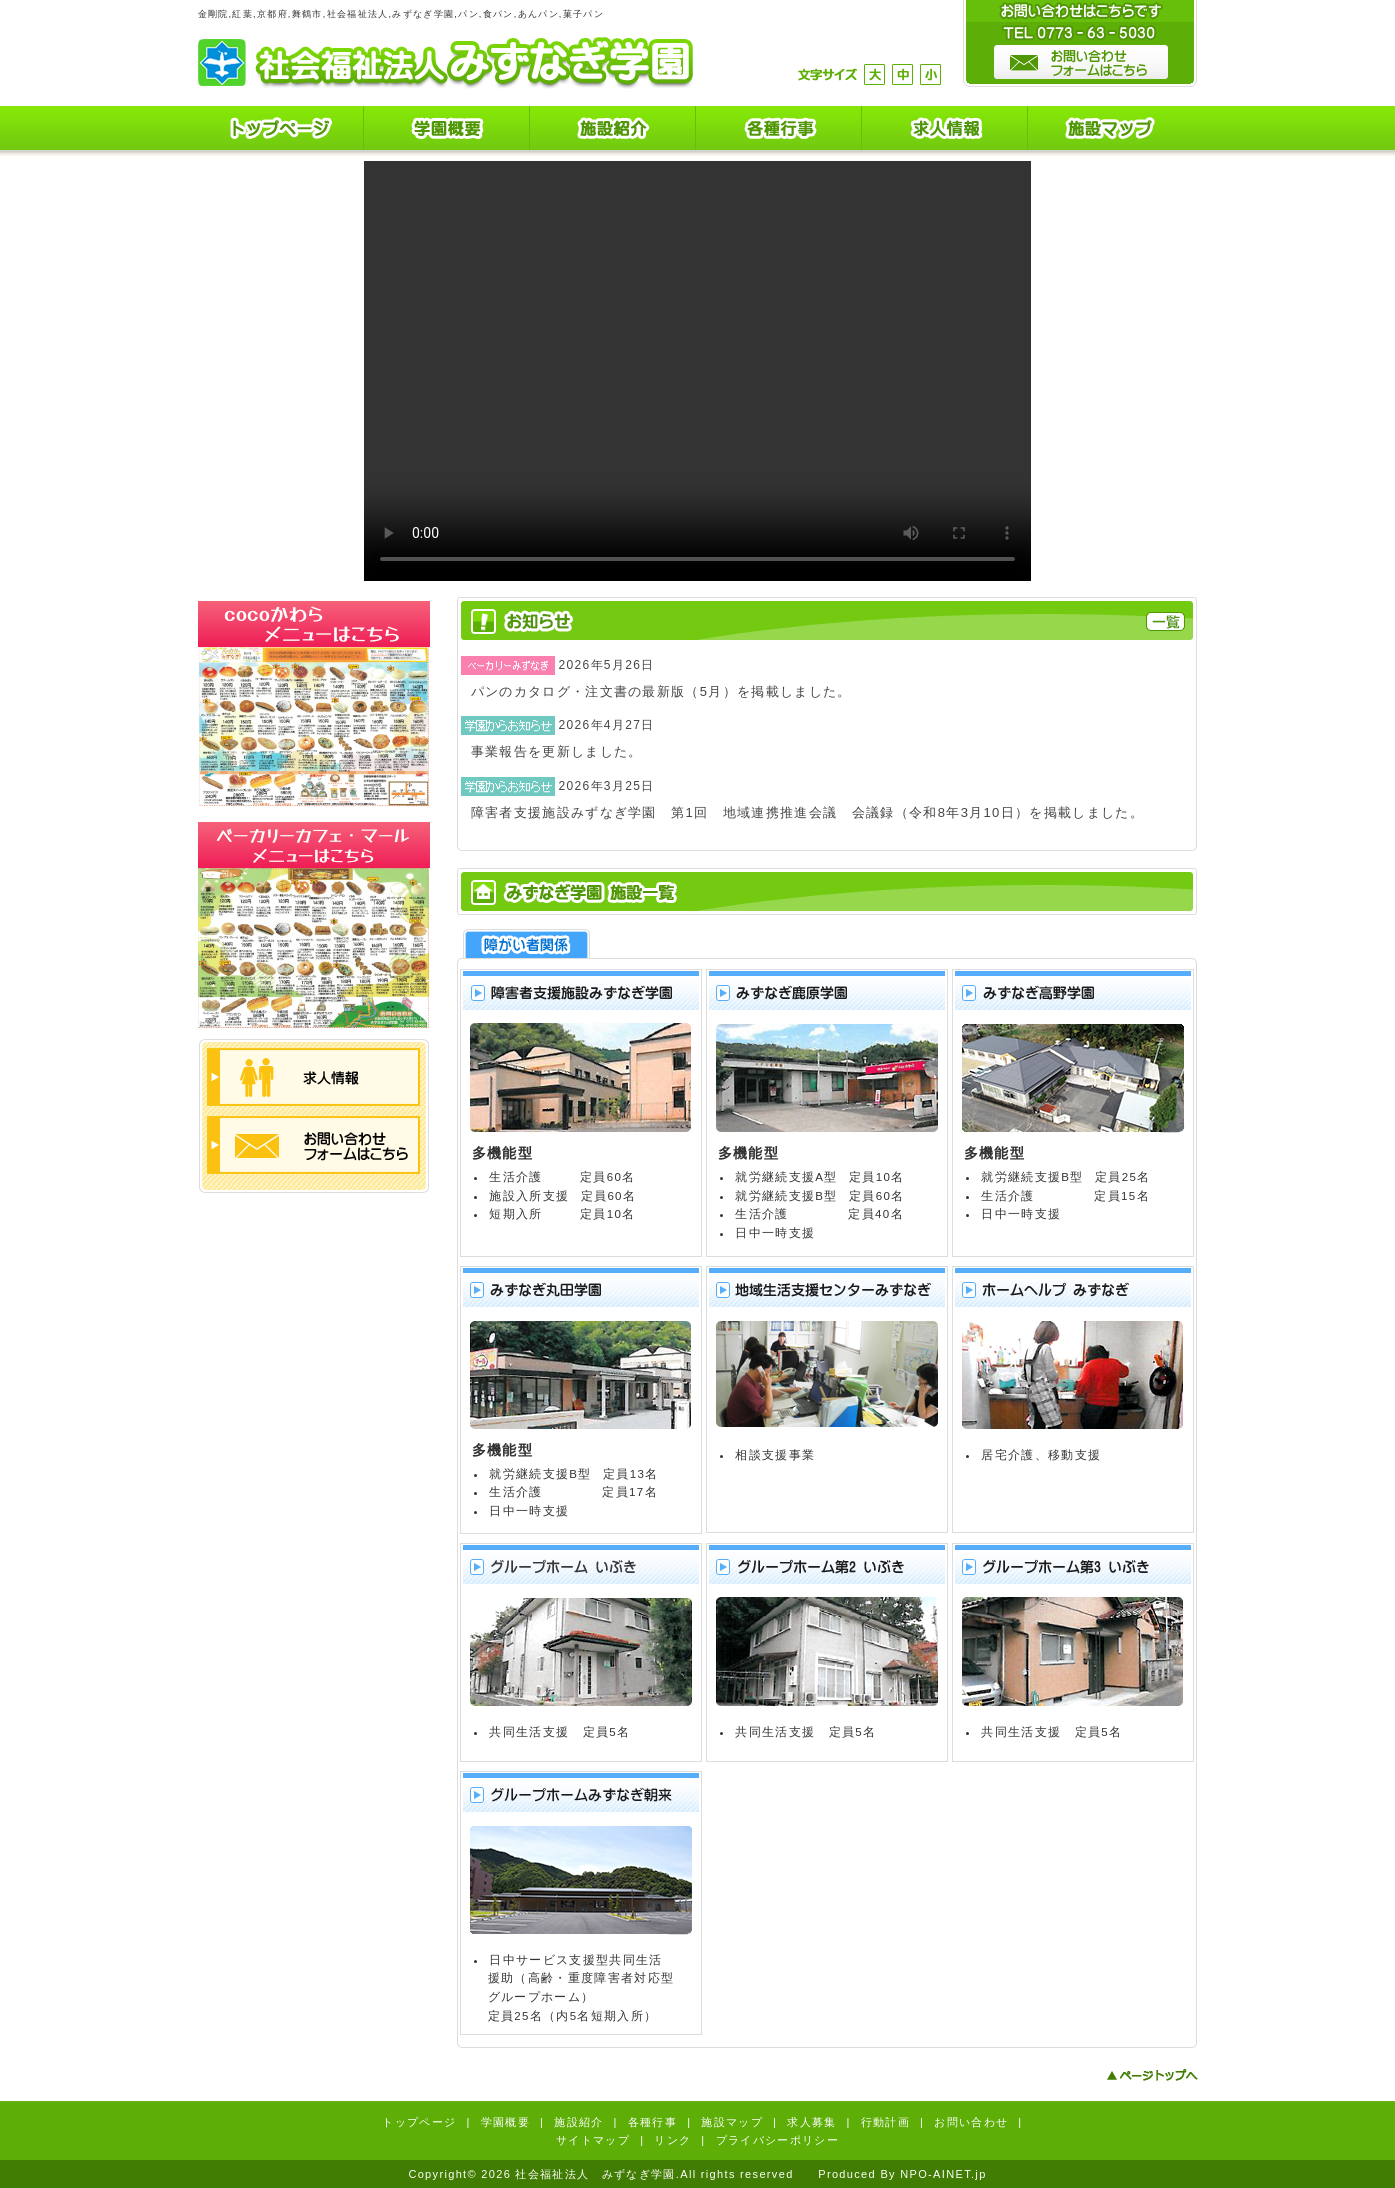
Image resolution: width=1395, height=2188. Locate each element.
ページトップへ (1152, 2075)
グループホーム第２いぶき (827, 1564)
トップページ (281, 131)
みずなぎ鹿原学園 (827, 990)
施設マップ (1111, 131)
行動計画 (885, 2122)
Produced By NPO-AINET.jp (902, 2174)
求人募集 (811, 2122)
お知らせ (827, 621)
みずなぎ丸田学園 (581, 1287)
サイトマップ (593, 2140)
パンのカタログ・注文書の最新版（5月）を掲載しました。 (661, 691)
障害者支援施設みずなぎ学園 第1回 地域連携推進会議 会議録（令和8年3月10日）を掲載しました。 (807, 812)
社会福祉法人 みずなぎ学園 (445, 62)
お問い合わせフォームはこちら (313, 1145)
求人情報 (945, 131)
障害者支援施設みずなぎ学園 (581, 990)
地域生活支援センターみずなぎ (827, 1287)
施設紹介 (613, 131)
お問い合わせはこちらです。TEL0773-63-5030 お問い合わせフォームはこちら (1080, 44)
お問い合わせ (971, 2122)
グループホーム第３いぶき (1073, 1564)
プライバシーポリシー (777, 2140)
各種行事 (779, 131)
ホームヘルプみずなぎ (1073, 1287)
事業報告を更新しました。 (557, 751)
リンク (672, 2140)
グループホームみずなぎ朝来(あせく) (581, 1792)
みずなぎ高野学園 (1073, 990)
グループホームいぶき (581, 1564)
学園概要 (447, 131)
